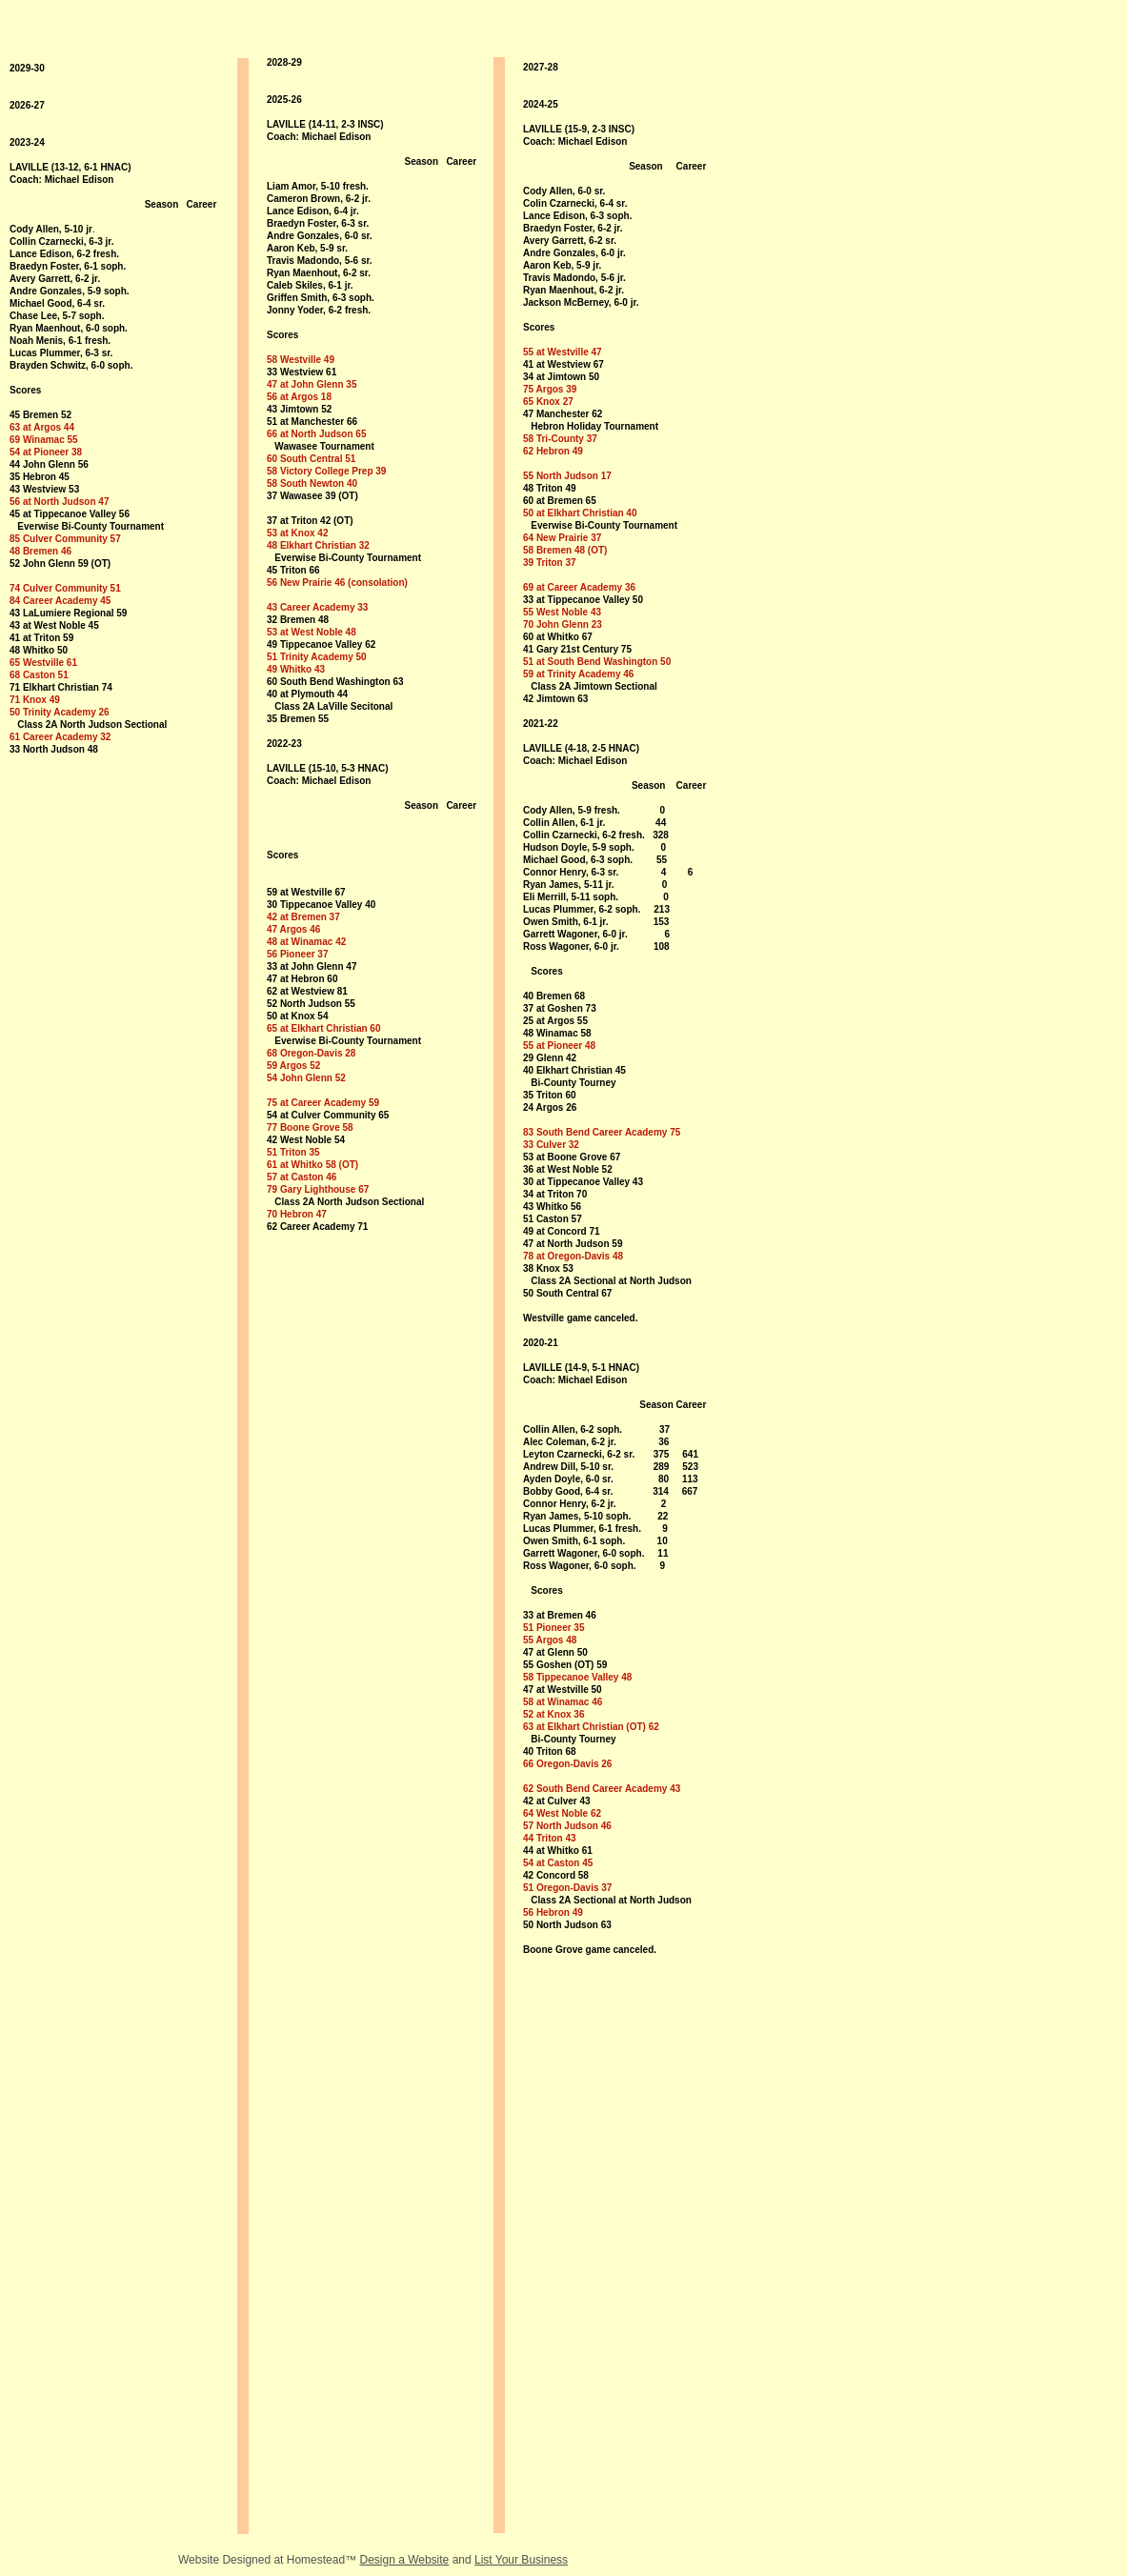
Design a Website (404, 2559)
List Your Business (521, 2559)
